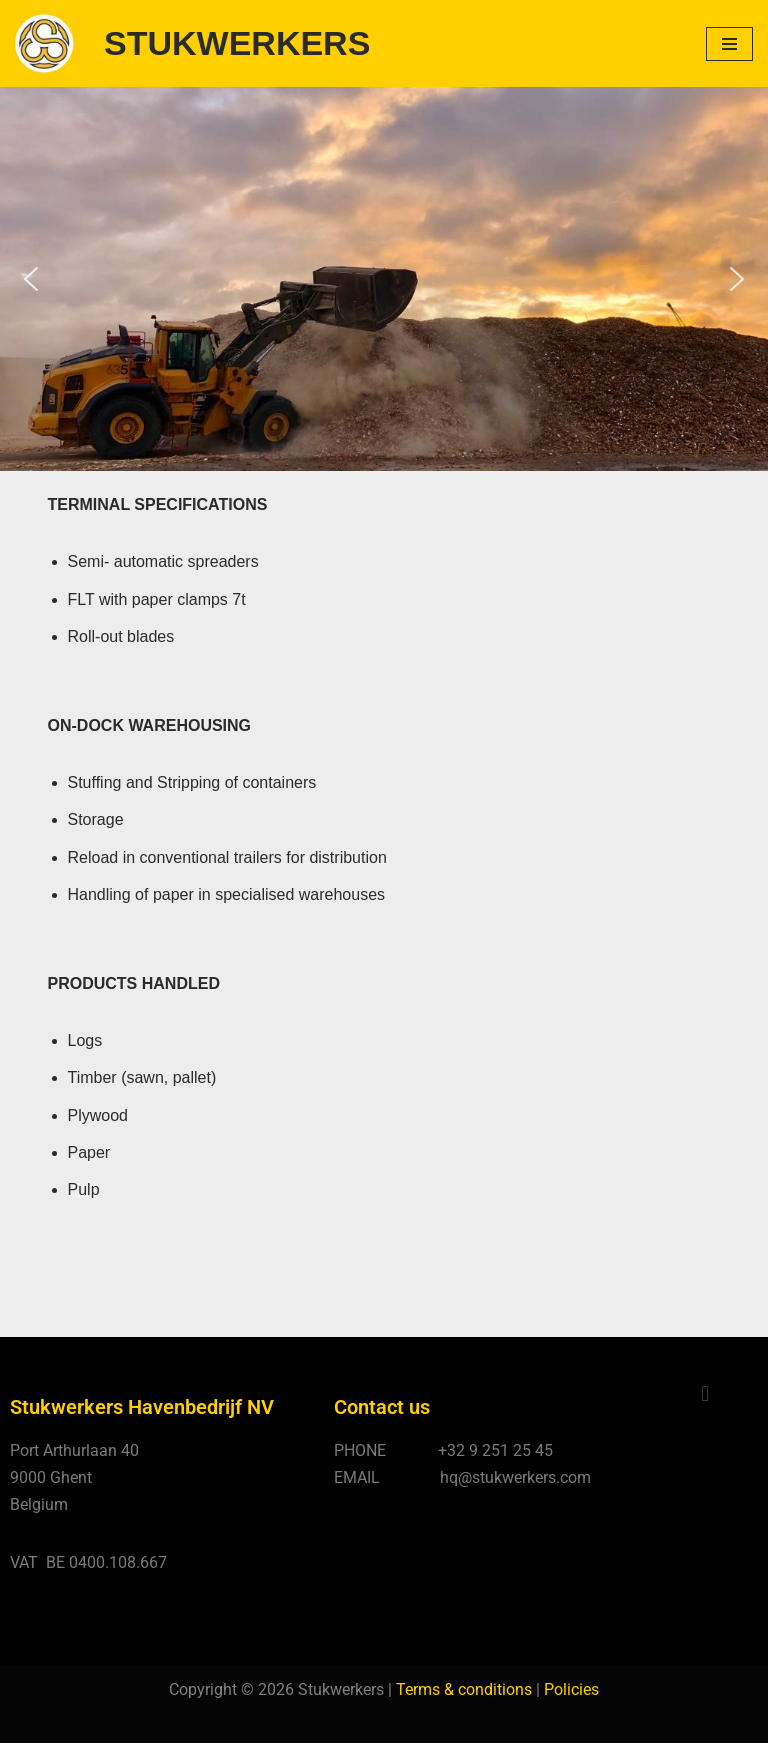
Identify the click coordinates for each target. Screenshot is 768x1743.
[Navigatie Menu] (729, 44)
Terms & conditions (464, 1689)
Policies (571, 1689)
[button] (31, 279)
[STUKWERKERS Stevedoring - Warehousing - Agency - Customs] (192, 43)
